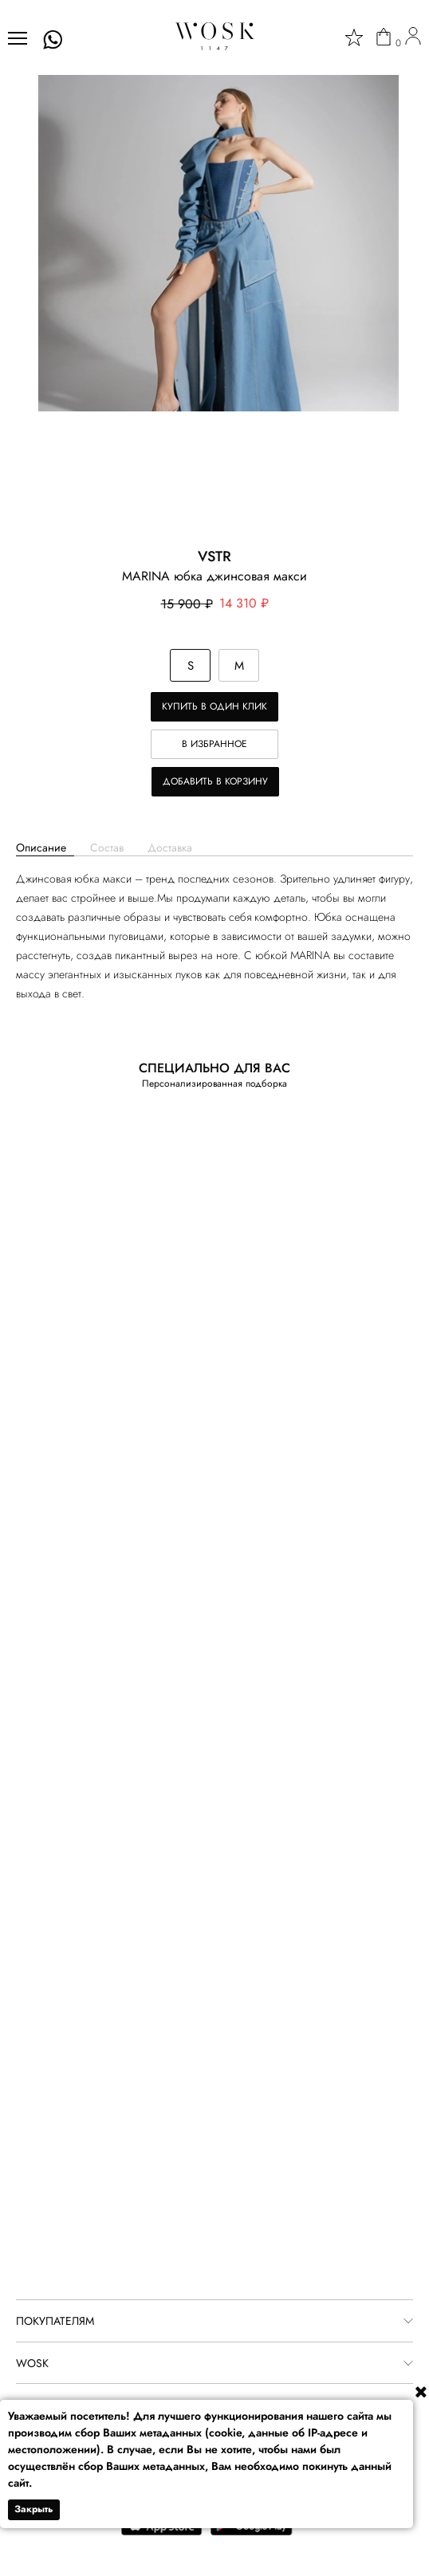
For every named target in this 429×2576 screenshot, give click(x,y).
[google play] (252, 2531)
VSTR (214, 556)
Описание (41, 847)
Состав (107, 847)
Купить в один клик (214, 706)
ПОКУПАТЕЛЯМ (55, 2321)
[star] (354, 37)
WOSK (32, 2363)
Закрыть (33, 2509)
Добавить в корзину (215, 781)
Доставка (170, 847)
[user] (413, 38)
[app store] (162, 2531)
